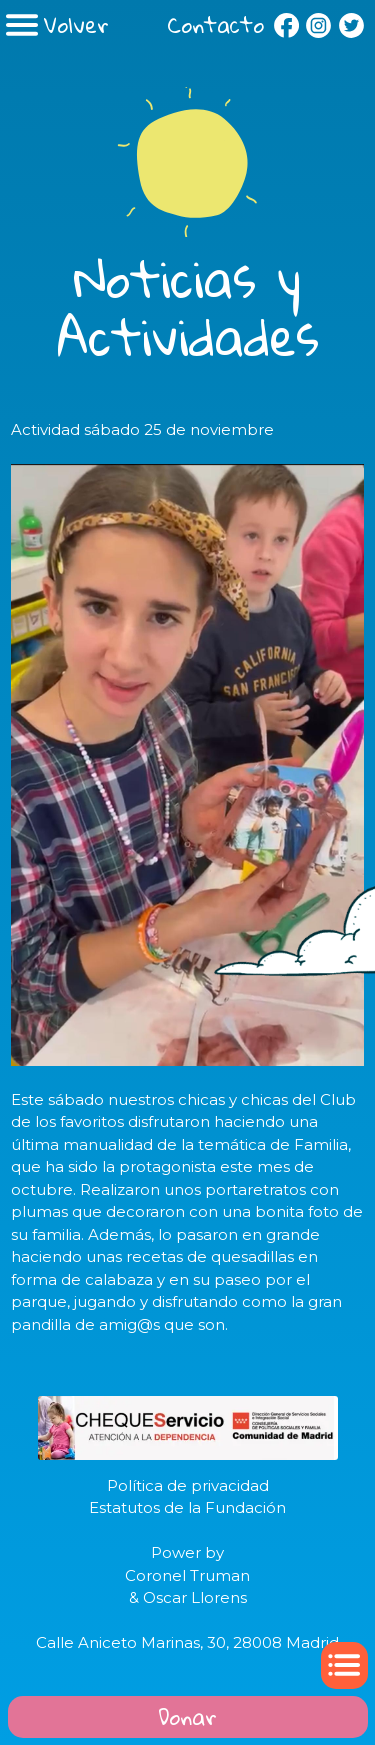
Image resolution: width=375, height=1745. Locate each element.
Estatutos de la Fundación (187, 1507)
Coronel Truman (187, 1575)
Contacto (215, 25)
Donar (187, 1716)
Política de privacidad (188, 1485)
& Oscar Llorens (188, 1597)
